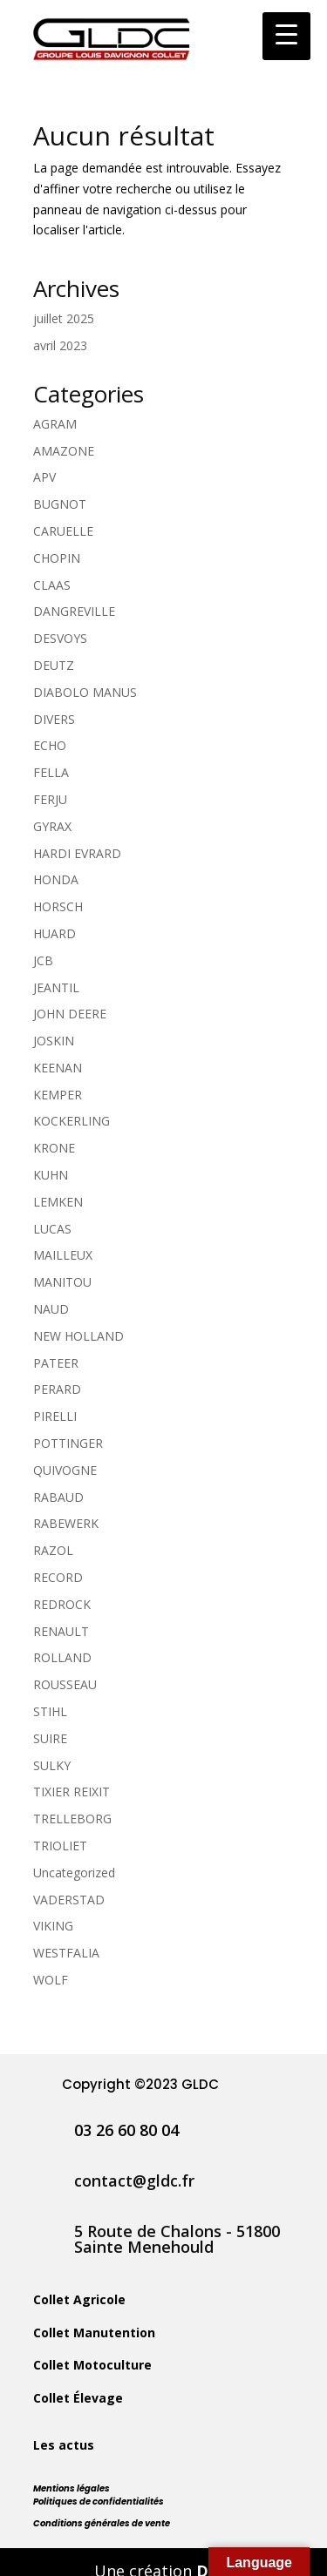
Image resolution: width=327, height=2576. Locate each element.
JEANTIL (56, 987)
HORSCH (58, 906)
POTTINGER (68, 1443)
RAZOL (53, 1550)
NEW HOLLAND (78, 1336)
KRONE (54, 1147)
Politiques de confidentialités (98, 2501)
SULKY (52, 1765)
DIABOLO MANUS (85, 692)
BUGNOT (59, 504)
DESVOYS (60, 638)
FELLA (51, 772)
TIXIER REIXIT (71, 1791)
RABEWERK (66, 1523)
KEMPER (57, 1094)
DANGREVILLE (74, 611)
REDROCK (62, 1604)
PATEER (55, 1363)
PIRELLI (55, 1416)
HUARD (54, 933)
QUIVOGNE (65, 1470)
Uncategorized (74, 1872)
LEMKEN (58, 1201)
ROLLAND (62, 1657)
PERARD (57, 1389)
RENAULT (61, 1631)
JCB (43, 960)
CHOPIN (56, 558)
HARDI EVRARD (77, 853)
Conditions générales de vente (101, 2523)
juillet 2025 (63, 318)
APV (44, 477)
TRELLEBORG (72, 1818)
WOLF (50, 1979)
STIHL (50, 1711)
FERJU (50, 799)
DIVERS (54, 719)
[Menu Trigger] (286, 36)
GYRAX (52, 826)
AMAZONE (63, 451)
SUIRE (50, 1738)
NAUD (51, 1309)
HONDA (55, 879)
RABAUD (58, 1497)
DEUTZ (53, 665)
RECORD (58, 1577)
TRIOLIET (60, 1845)
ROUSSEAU (65, 1684)
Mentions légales (71, 2488)
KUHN (50, 1174)
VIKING (53, 1925)
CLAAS (52, 585)
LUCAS (52, 1228)
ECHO (49, 745)
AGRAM (55, 424)
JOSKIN (53, 1040)
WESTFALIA (66, 1952)
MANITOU (62, 1282)
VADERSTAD (69, 1899)
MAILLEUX (62, 1255)
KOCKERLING (71, 1120)
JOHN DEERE (69, 1013)
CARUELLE (63, 531)
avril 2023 (60, 345)
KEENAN (57, 1067)
